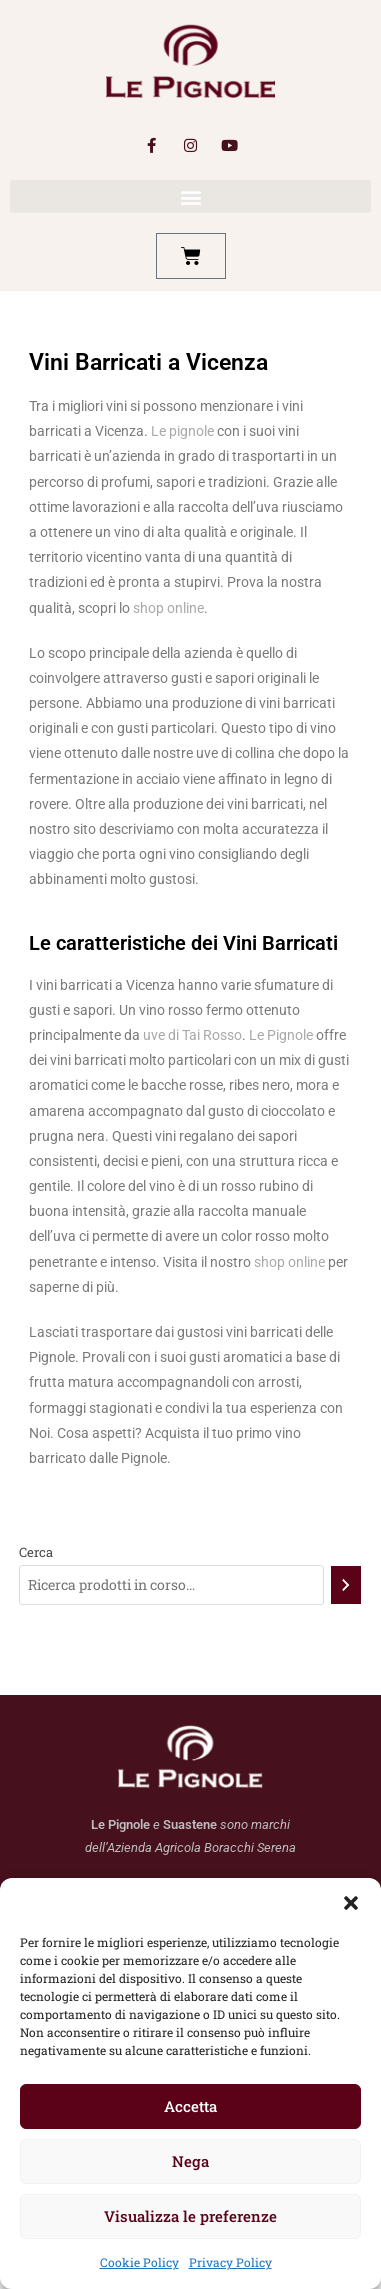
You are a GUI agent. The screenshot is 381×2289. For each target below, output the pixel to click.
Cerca (36, 1552)
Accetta (190, 2106)
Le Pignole (281, 1035)
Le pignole (181, 431)
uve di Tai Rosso (192, 1035)
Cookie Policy (139, 2262)
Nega (190, 2161)
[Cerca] (346, 1585)
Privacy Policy (230, 2262)
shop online (168, 608)
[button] (351, 1903)
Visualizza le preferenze (190, 2216)
